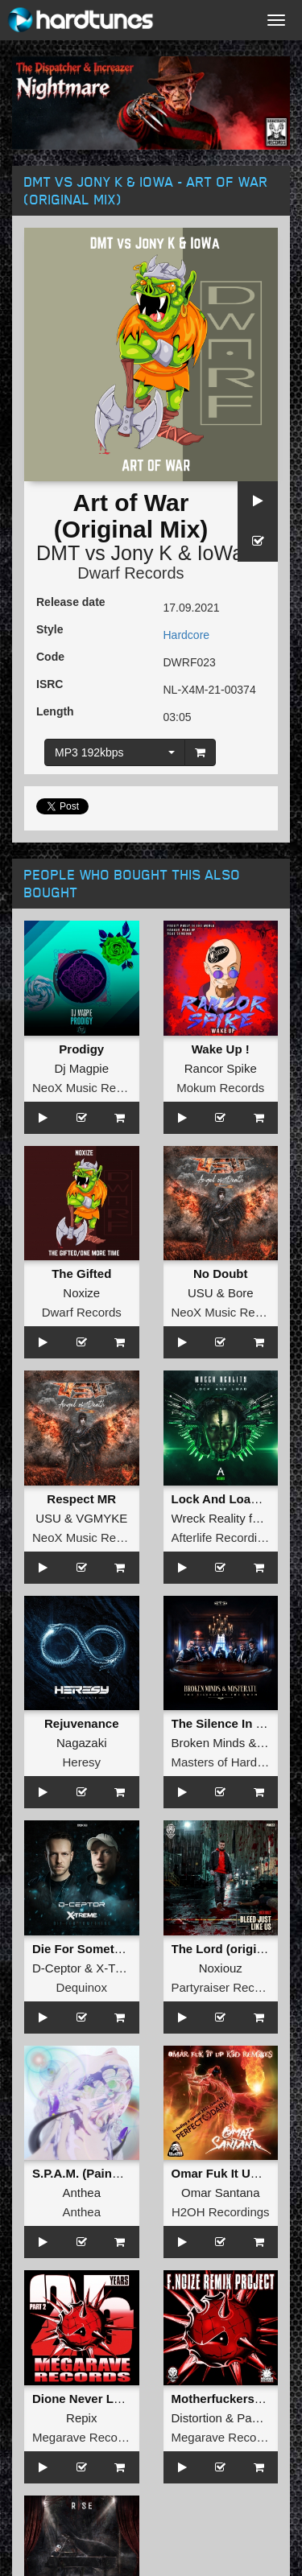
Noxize (81, 1293)
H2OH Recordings (221, 2212)
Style (49, 629)
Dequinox (81, 1987)
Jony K (141, 553)
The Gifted (81, 1273)
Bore (241, 1293)
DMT (58, 553)
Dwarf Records (130, 573)
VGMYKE (101, 1518)
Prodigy (81, 1049)
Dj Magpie (81, 1068)
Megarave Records (83, 2437)
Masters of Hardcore (226, 1762)
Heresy (81, 1762)
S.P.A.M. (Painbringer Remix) (114, 2173)
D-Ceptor (56, 1968)
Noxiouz (220, 1968)
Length (55, 711)
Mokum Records (220, 1087)
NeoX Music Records (89, 1087)
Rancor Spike (220, 1068)
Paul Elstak (267, 2418)
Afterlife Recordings (224, 1537)
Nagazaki (81, 1743)
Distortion (197, 2418)
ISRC (49, 684)
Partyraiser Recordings (233, 1987)
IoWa (220, 553)
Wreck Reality (209, 1518)
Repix (81, 2418)
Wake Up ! (221, 1049)
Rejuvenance (81, 1723)
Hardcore (186, 635)
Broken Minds (209, 1743)
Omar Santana (220, 2192)
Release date (70, 602)
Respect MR (81, 1499)
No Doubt (220, 1273)
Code (50, 656)
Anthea (81, 2192)
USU (200, 1293)
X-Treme (119, 1968)
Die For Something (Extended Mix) (130, 1949)
